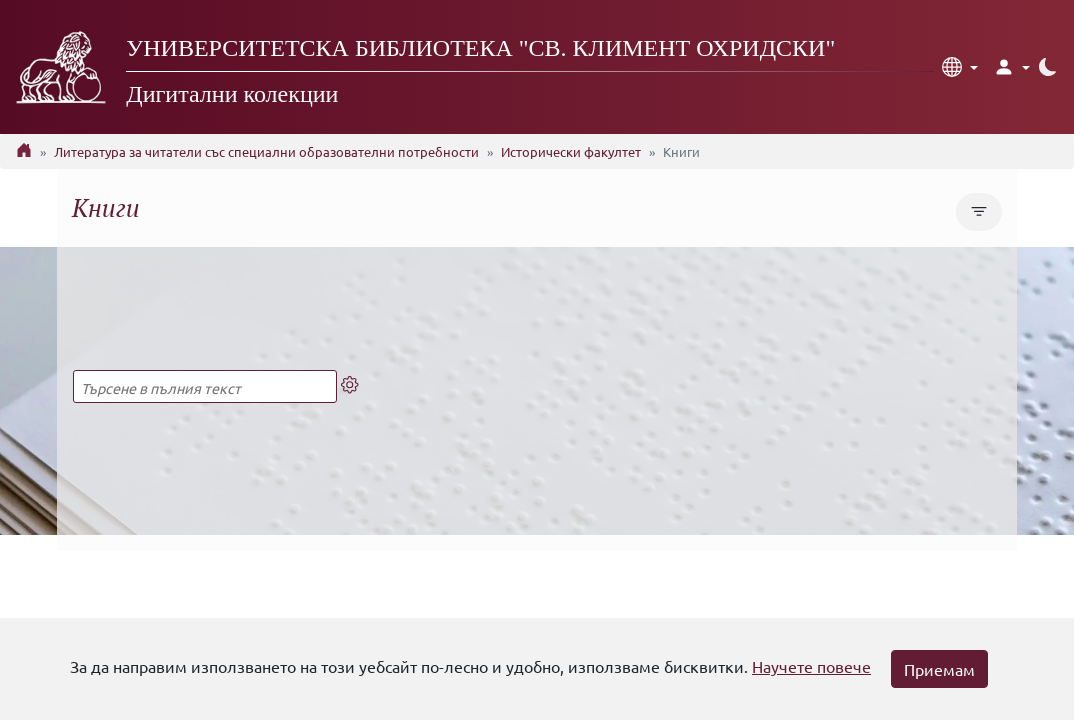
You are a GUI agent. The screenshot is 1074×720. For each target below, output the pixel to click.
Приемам (939, 669)
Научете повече (811, 666)
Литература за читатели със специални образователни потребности (266, 151)
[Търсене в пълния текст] (205, 386)
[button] (960, 67)
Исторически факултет (571, 151)
